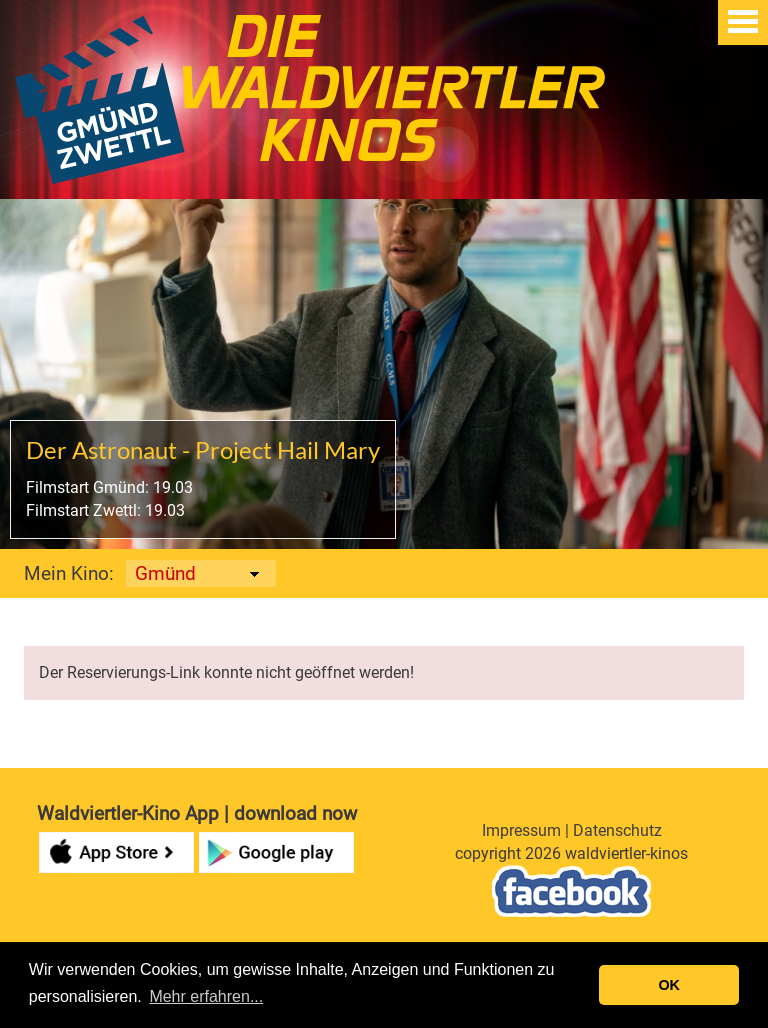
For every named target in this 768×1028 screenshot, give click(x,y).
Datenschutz (617, 830)
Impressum (521, 830)
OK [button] (669, 985)
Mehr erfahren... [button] (206, 996)
